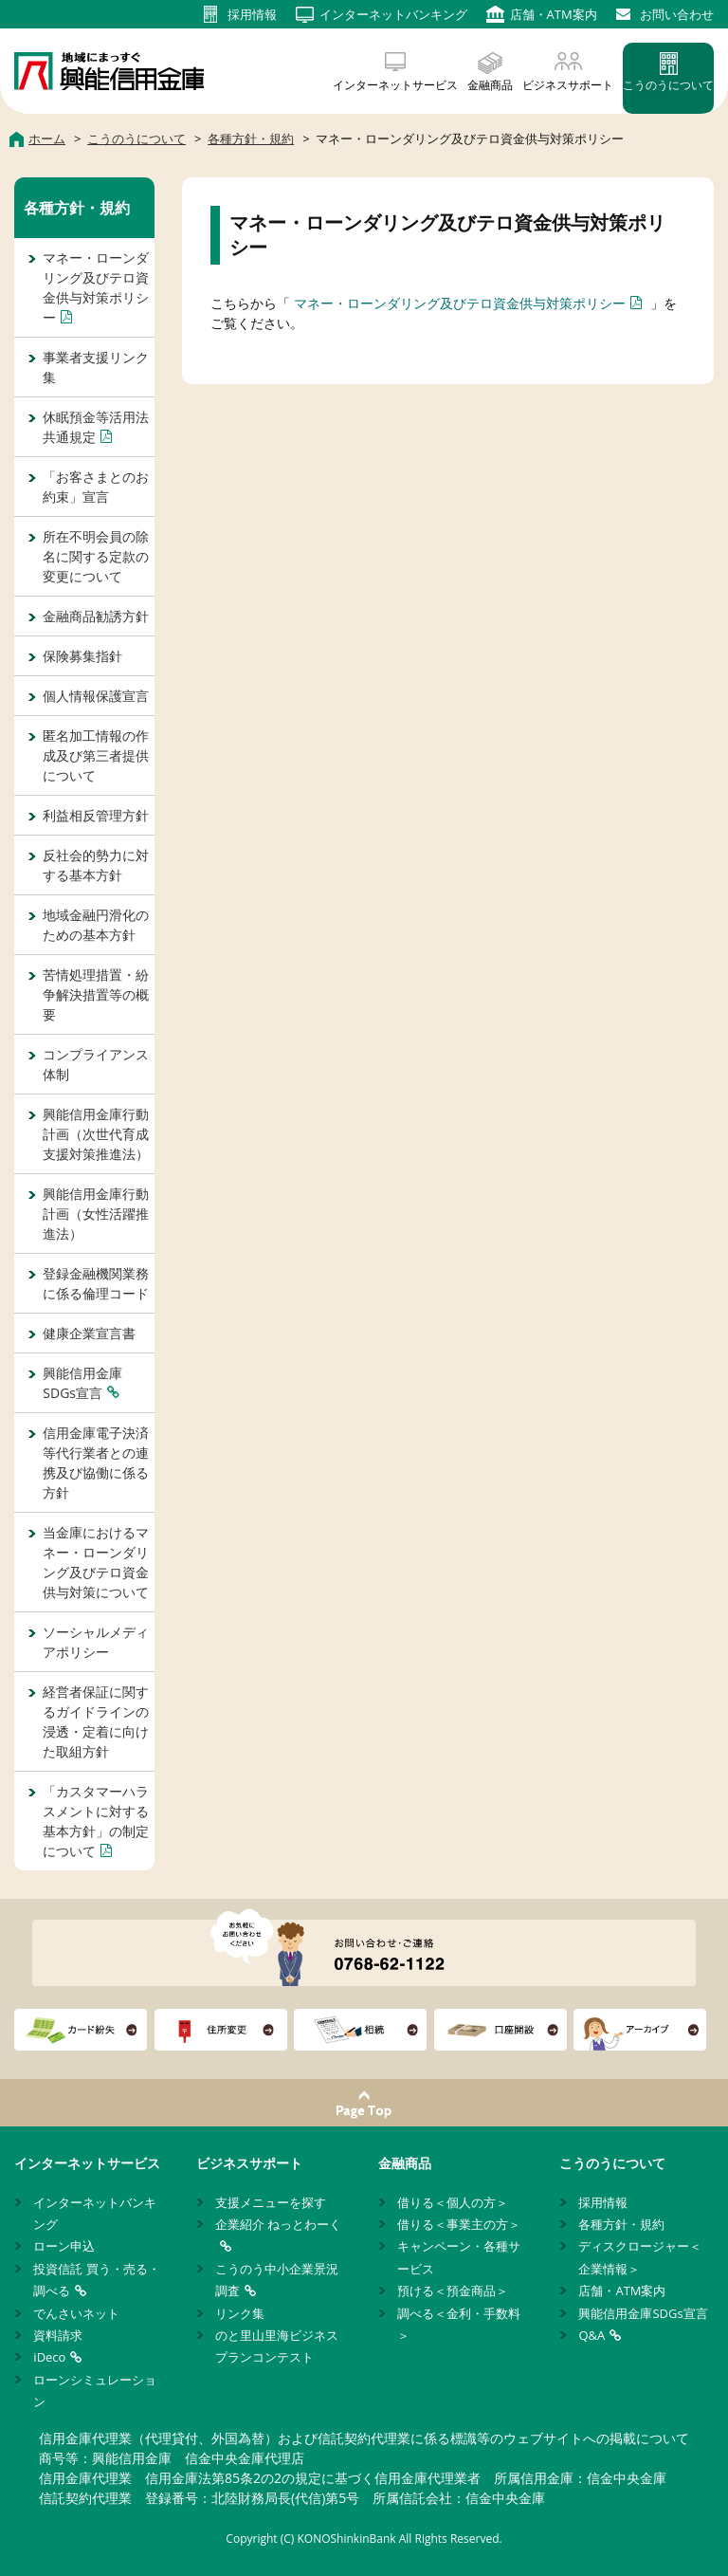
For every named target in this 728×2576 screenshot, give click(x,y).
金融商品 (490, 85)
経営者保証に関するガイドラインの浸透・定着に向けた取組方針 (96, 1721)
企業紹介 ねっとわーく (278, 2224)
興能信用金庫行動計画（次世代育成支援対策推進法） (96, 1134)
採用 (252, 14)
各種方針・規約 (77, 207)
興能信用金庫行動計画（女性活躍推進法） (96, 1213)
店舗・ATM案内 (621, 2290)
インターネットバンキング (94, 2213)
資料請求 (57, 2335)
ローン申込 (64, 2245)
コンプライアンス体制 (96, 1064)
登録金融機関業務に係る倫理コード (96, 1283)
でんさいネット (76, 2313)
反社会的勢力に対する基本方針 (96, 865)
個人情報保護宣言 (96, 696)
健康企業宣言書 (89, 1333)
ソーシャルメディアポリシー (96, 1642)
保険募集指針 (82, 656)
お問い (677, 14)
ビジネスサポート (567, 85)
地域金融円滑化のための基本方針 (96, 925)
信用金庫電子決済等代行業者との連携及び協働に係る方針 (96, 1462)
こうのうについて (668, 85)
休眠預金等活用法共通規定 (96, 427)
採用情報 (603, 2202)
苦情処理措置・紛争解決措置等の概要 (96, 994)
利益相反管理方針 (96, 815)
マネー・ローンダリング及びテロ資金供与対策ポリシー (460, 303)
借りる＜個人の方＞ (452, 2202)
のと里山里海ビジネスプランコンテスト (276, 2346)
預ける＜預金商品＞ (452, 2290)
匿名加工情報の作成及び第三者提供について (96, 755)
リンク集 (239, 2313)
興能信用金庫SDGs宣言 (82, 1383)
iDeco (49, 2356)
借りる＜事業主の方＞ (458, 2224)
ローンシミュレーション (94, 2390)
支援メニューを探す (270, 2202)
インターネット (393, 14)
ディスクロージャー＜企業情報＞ (639, 2256)
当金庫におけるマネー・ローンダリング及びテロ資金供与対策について (96, 1562)
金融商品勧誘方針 (96, 616)
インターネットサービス (395, 85)
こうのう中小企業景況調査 (276, 2279)
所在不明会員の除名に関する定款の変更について (96, 556)
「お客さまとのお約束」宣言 (96, 487)
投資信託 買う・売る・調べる (96, 2279)
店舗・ (553, 14)
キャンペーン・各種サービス (458, 2256)
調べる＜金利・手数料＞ (458, 2324)
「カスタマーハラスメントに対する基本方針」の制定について (96, 1821)
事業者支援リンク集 (96, 367)
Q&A (591, 2335)
